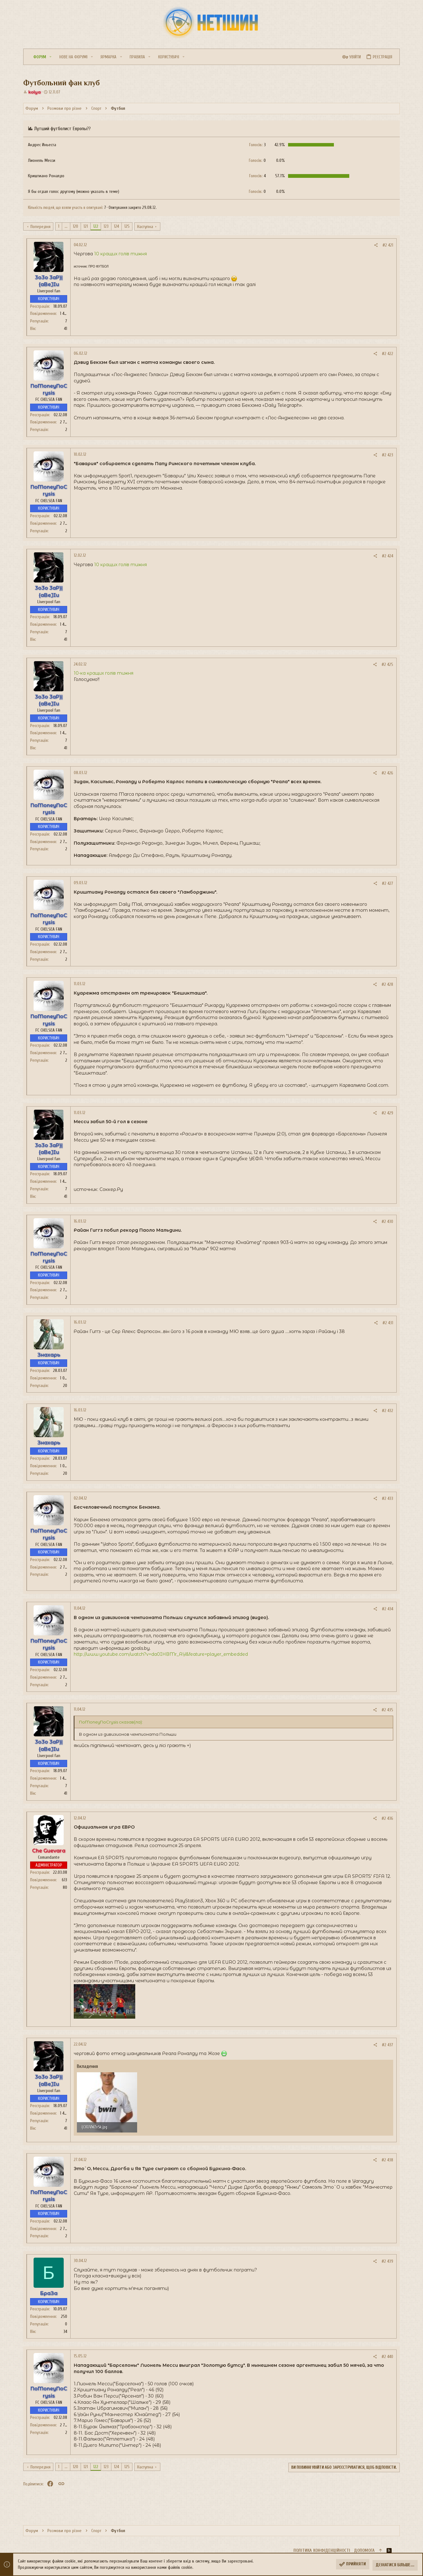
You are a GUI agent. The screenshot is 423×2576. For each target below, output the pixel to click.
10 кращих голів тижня (120, 254)
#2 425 (387, 664)
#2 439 (387, 2261)
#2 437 (387, 2045)
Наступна (145, 226)
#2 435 (387, 1710)
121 (85, 226)
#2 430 (387, 1221)
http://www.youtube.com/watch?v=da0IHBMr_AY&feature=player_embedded (161, 1654)
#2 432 (387, 1410)
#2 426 (387, 773)
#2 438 (387, 2160)
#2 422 (387, 353)
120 (75, 226)
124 (116, 226)
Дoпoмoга (364, 2550)
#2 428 (387, 984)
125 (127, 226)
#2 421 (388, 245)
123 (106, 226)
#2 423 (387, 455)
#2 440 (387, 2356)
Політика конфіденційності (321, 2550)
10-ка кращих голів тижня (103, 673)
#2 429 (387, 1113)
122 (95, 226)
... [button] (66, 226)
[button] (52, 57)
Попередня (40, 226)
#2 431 (388, 1322)
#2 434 (387, 1609)
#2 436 (387, 1818)
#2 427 (387, 883)
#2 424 (387, 556)
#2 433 (387, 1498)
